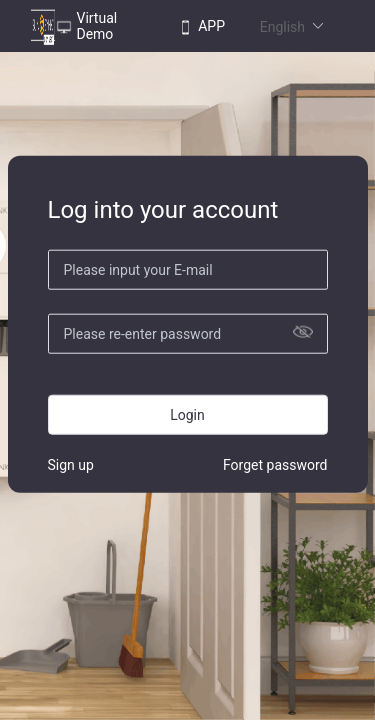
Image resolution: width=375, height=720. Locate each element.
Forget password (275, 464)
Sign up (71, 464)
